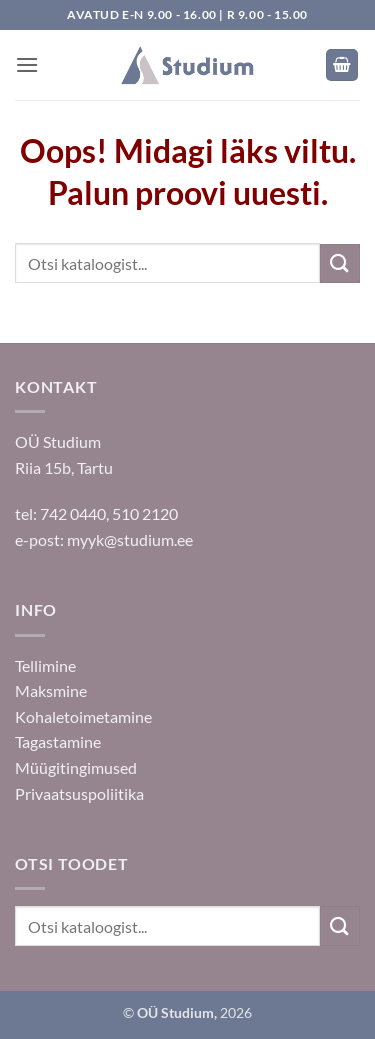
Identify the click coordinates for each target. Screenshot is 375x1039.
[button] (27, 64)
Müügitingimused (76, 767)
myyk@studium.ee (130, 539)
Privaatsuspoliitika (79, 793)
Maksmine (51, 690)
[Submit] (340, 263)
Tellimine (45, 665)
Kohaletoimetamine (83, 716)
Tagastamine (58, 741)
